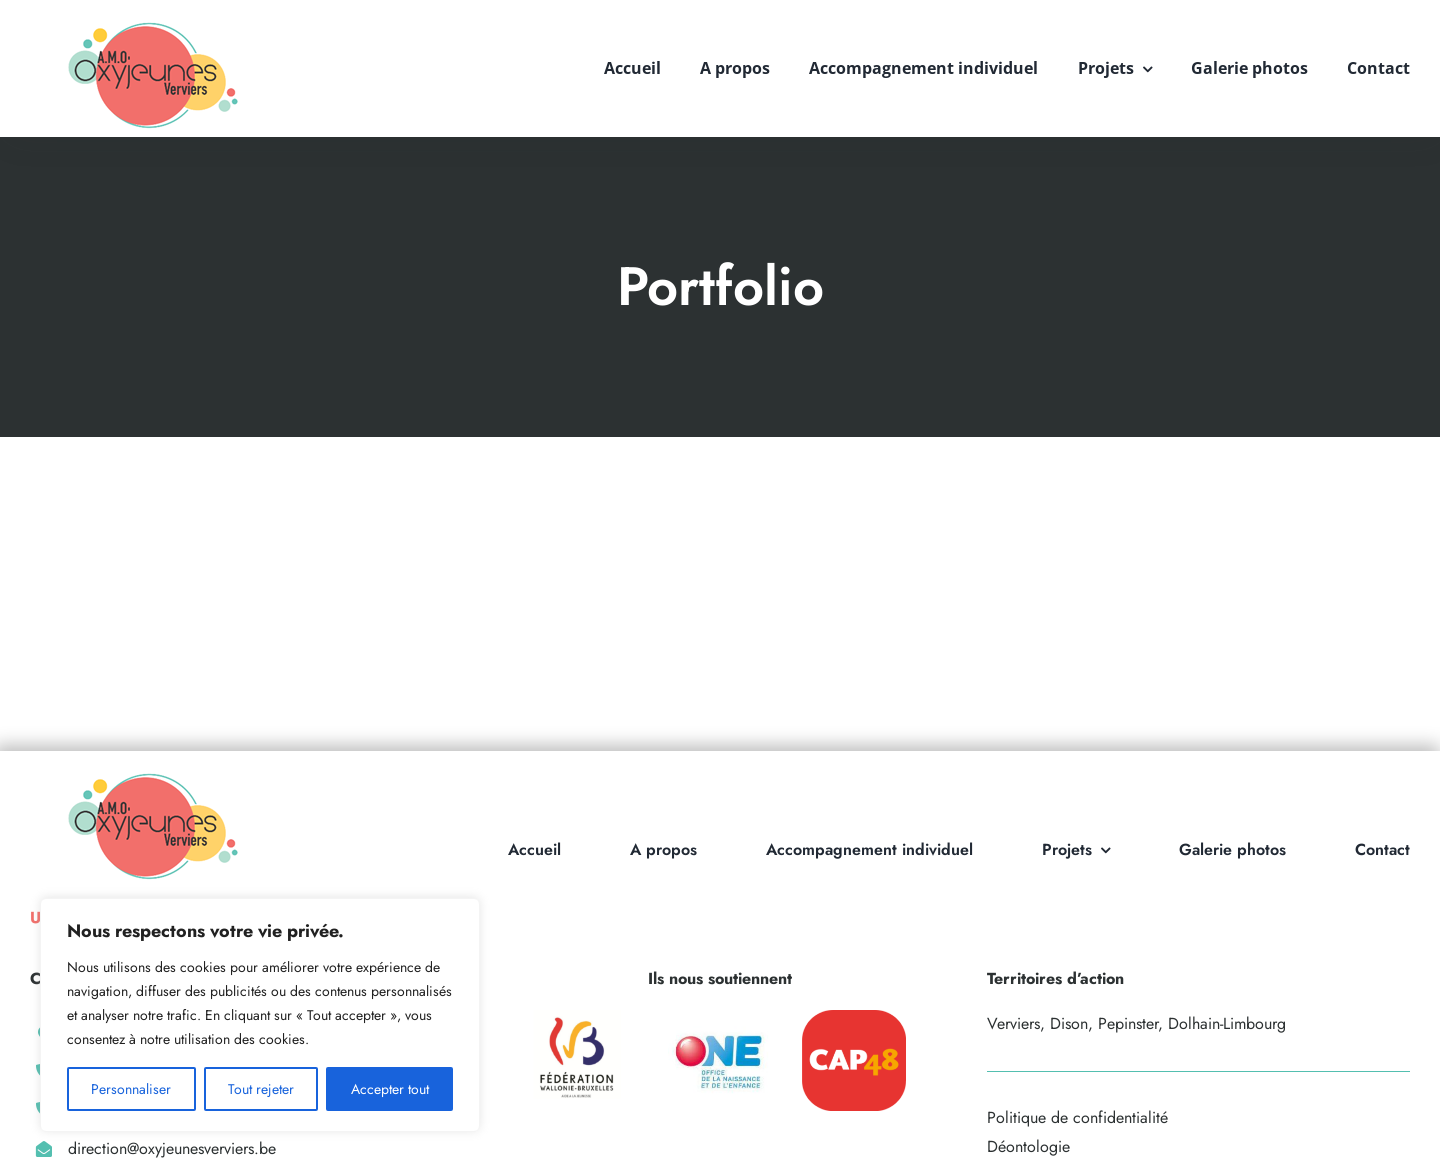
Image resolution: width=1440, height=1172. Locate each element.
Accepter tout (390, 1089)
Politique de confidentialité (1077, 1117)
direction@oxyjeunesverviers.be (172, 1148)
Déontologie (1028, 1146)
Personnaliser (131, 1089)
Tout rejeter (261, 1089)
